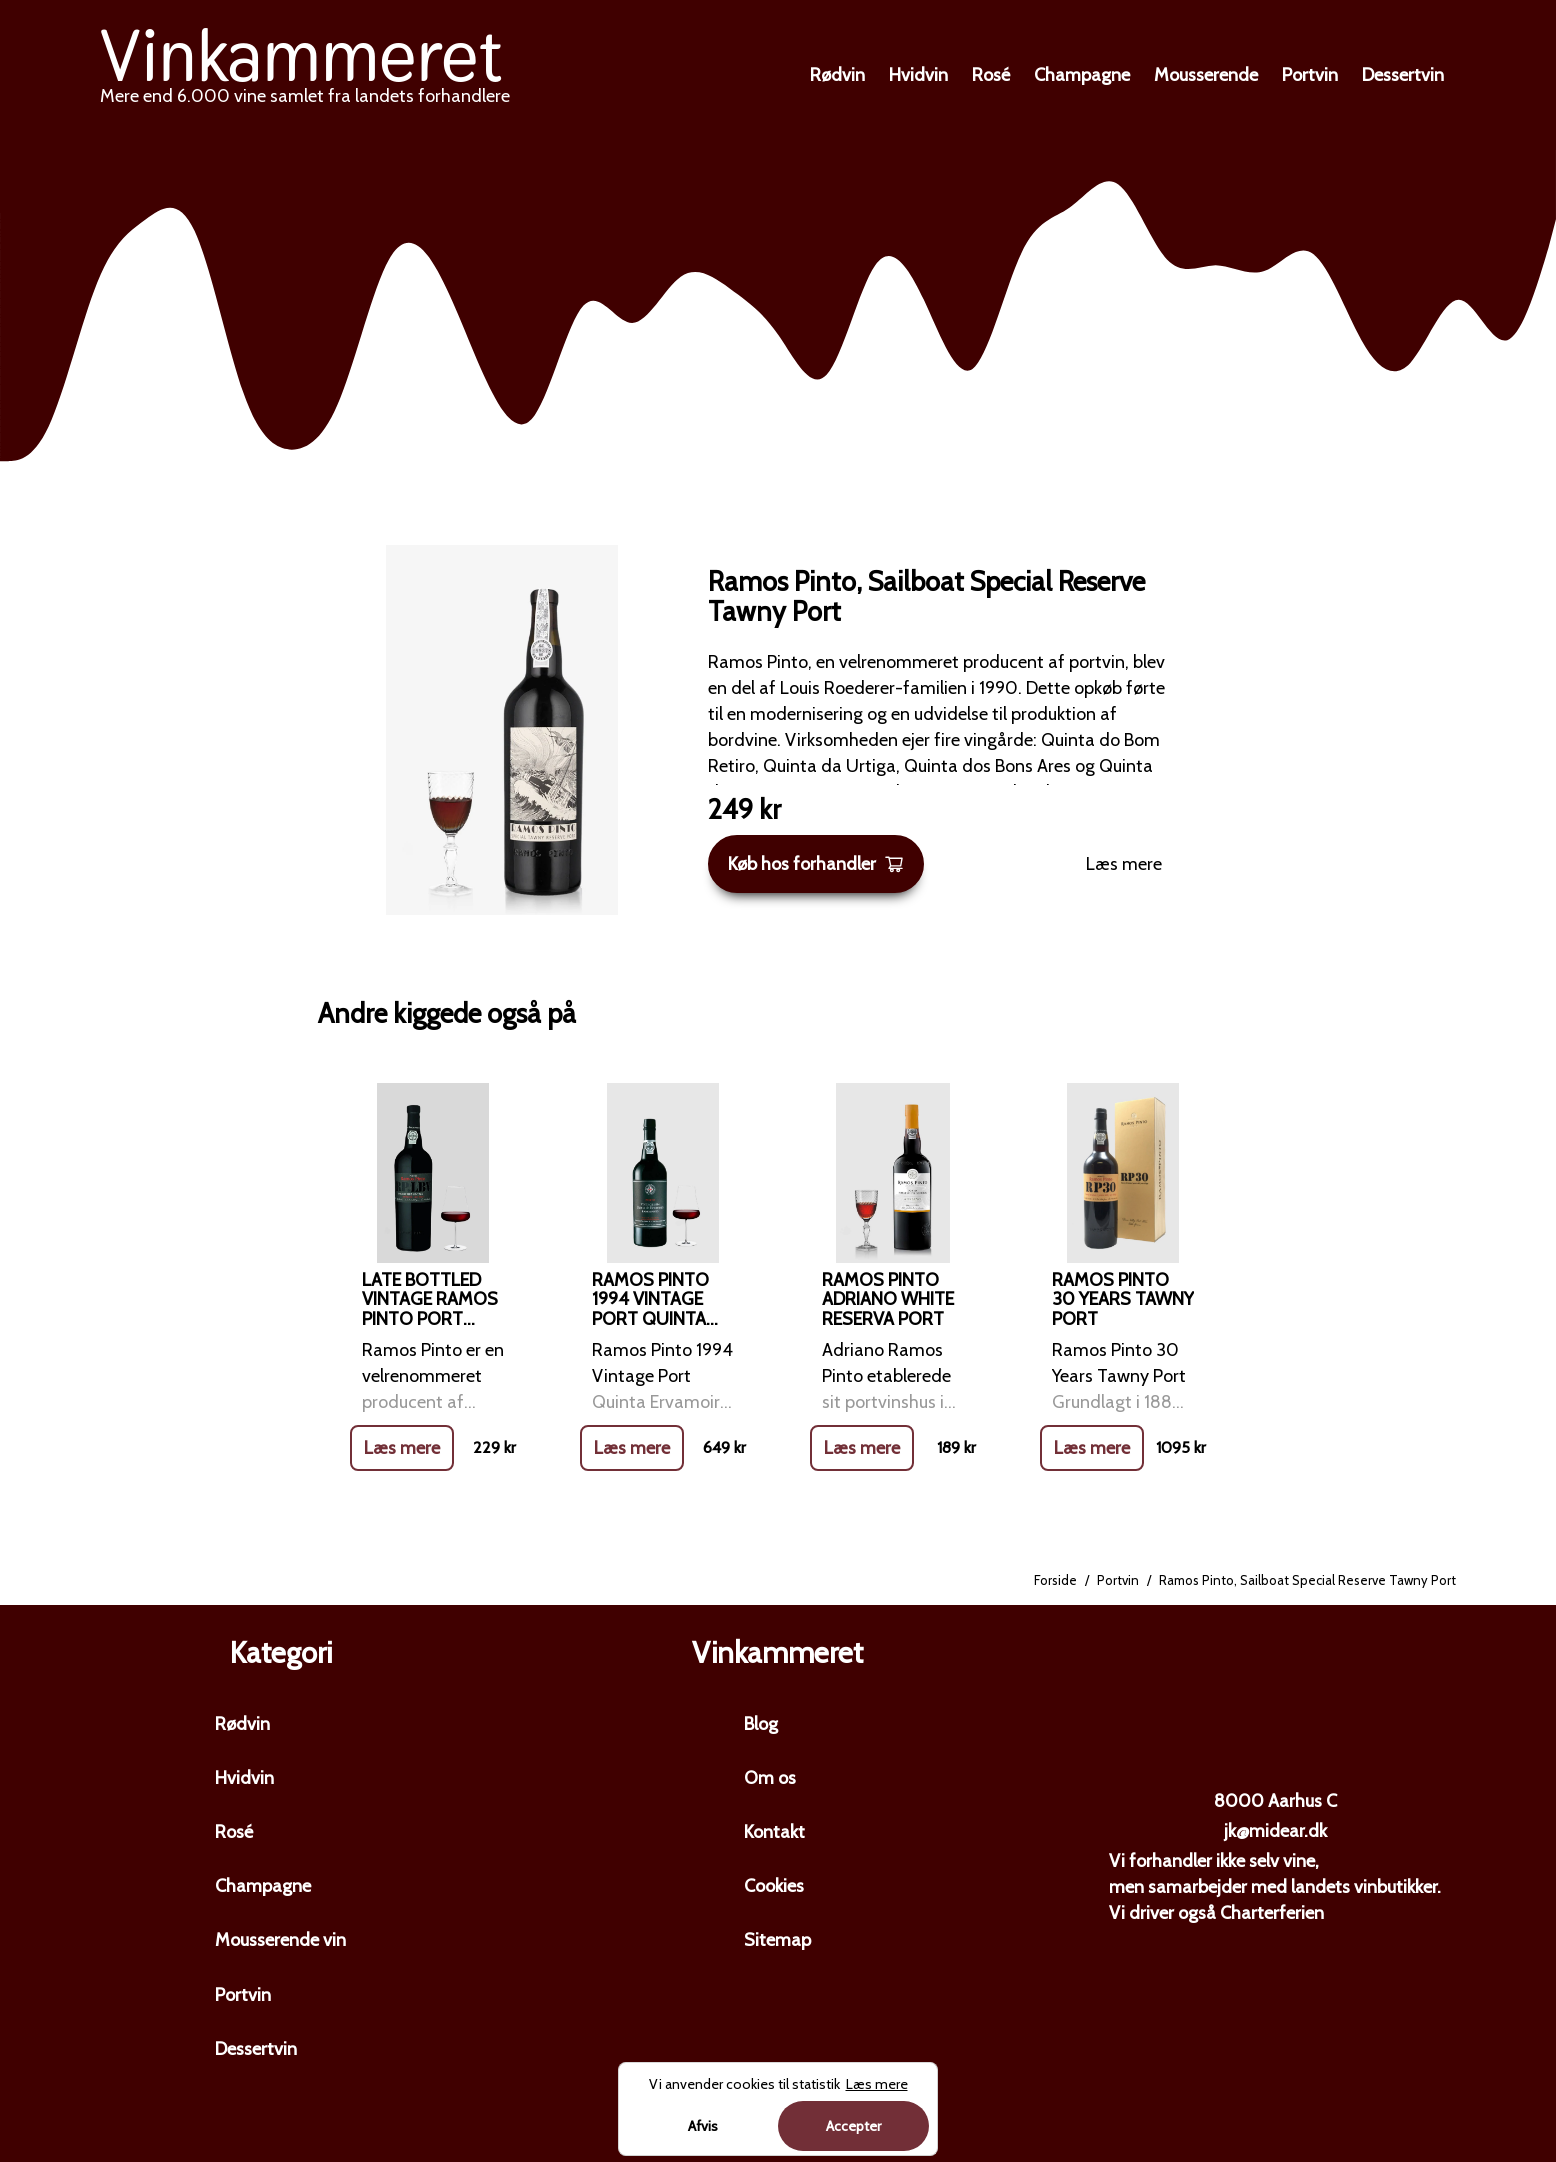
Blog (761, 1724)
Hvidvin (918, 75)
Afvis (703, 2126)
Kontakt (774, 1832)
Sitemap (777, 1940)
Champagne (1082, 75)
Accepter (853, 2126)
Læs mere (1124, 864)
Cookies (774, 1886)
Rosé (991, 75)
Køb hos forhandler (816, 864)
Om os (770, 1778)
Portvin (1310, 75)
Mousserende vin (280, 1940)
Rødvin (837, 75)
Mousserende (1206, 75)
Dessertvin (1403, 75)
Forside (1055, 1580)
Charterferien (1272, 1913)
